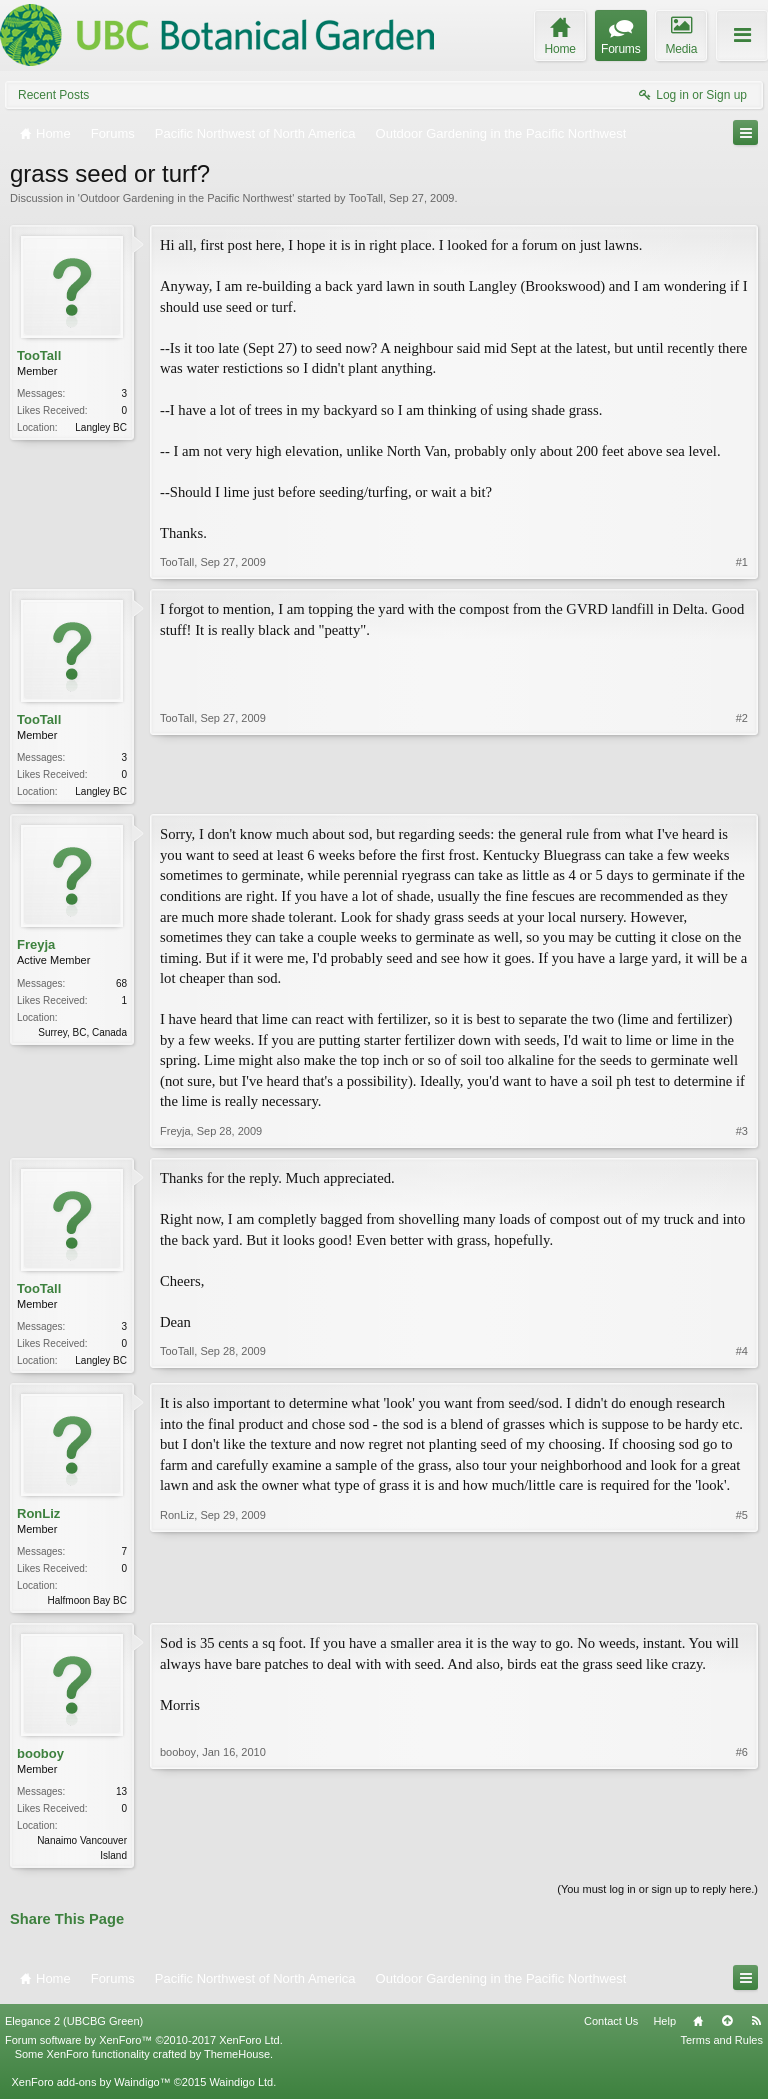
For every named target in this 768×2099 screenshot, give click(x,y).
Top (727, 2029)
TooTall (366, 198)
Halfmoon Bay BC (87, 1604)
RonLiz (38, 1517)
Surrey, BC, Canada (82, 1034)
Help (664, 2029)
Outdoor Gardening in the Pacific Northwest (186, 198)
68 (121, 985)
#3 (742, 1133)
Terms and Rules (721, 2048)
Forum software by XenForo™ (144, 2048)
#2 (742, 789)
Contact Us (611, 2029)
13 (121, 1797)
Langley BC (101, 427)
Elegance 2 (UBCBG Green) (74, 2029)
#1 (742, 562)
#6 (742, 1859)
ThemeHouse (237, 2062)
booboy (40, 1759)
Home (698, 2029)
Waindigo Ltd (241, 2090)
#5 (742, 1602)
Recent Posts (53, 95)
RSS (756, 2029)
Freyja (36, 946)
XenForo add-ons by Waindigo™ (90, 2090)
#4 (742, 1360)
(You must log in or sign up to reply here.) (657, 1897)
